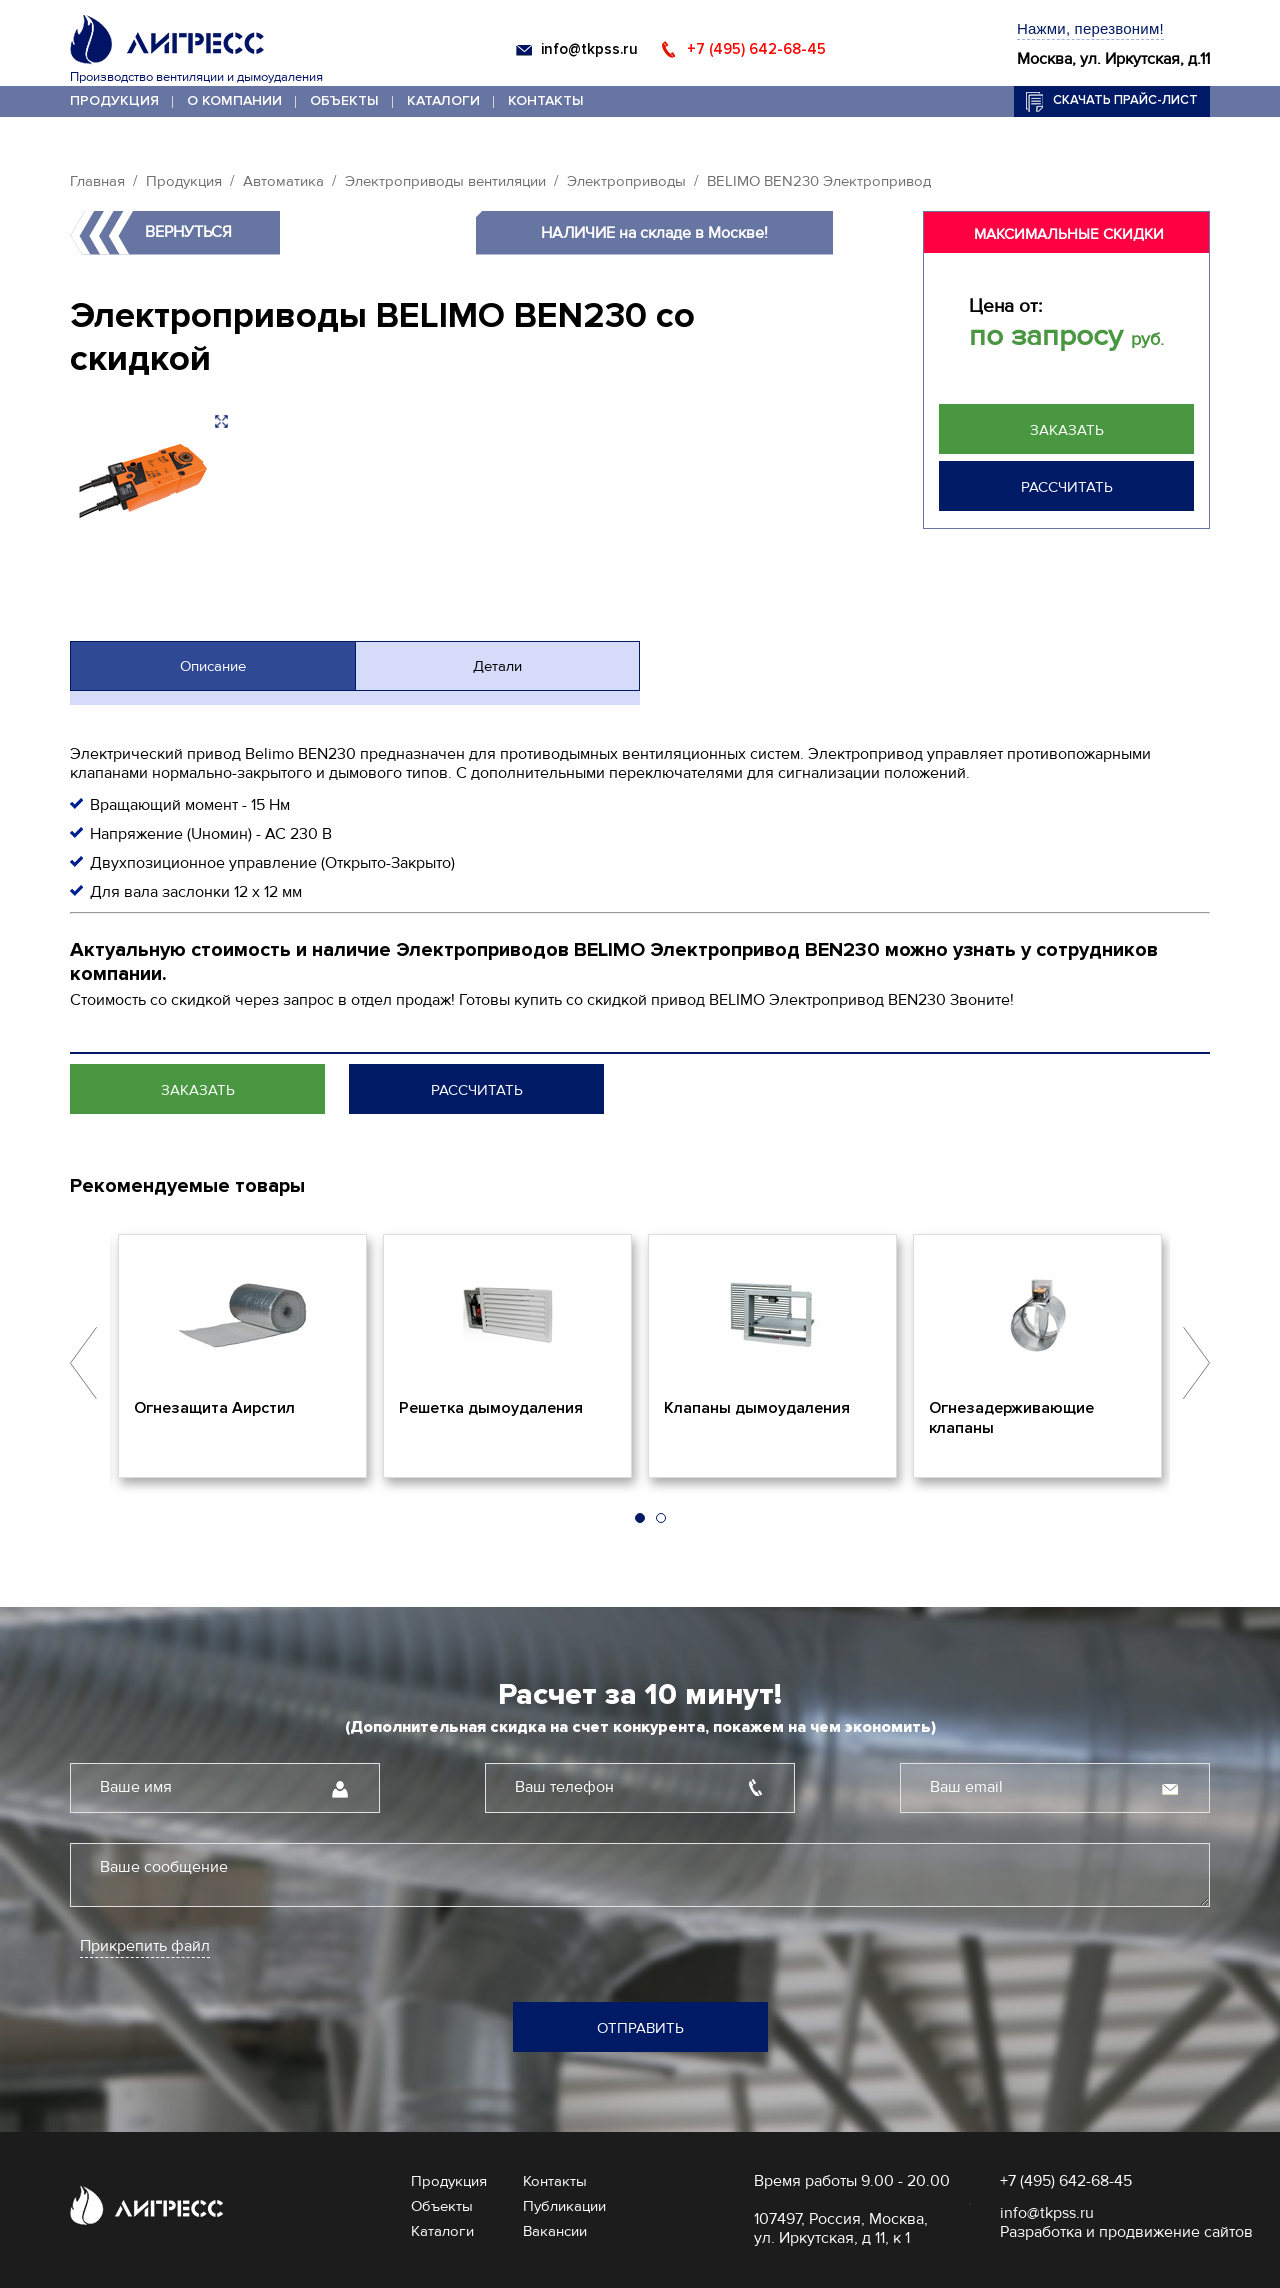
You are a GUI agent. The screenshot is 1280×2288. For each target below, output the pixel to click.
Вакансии (555, 2231)
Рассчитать (1067, 487)
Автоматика (283, 181)
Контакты (546, 100)
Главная (97, 181)
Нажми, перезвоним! (1090, 28)
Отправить (640, 2028)
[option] (242, 1356)
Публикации (564, 2206)
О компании (234, 100)
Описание (213, 666)
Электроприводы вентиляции (445, 181)
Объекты (344, 100)
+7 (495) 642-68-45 (756, 49)
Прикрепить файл (145, 1946)
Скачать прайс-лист (1125, 100)
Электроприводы (626, 181)
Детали (497, 666)
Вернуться (188, 232)
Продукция (114, 100)
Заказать (1067, 430)
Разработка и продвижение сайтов (1126, 2232)
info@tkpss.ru (589, 49)
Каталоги (443, 100)
